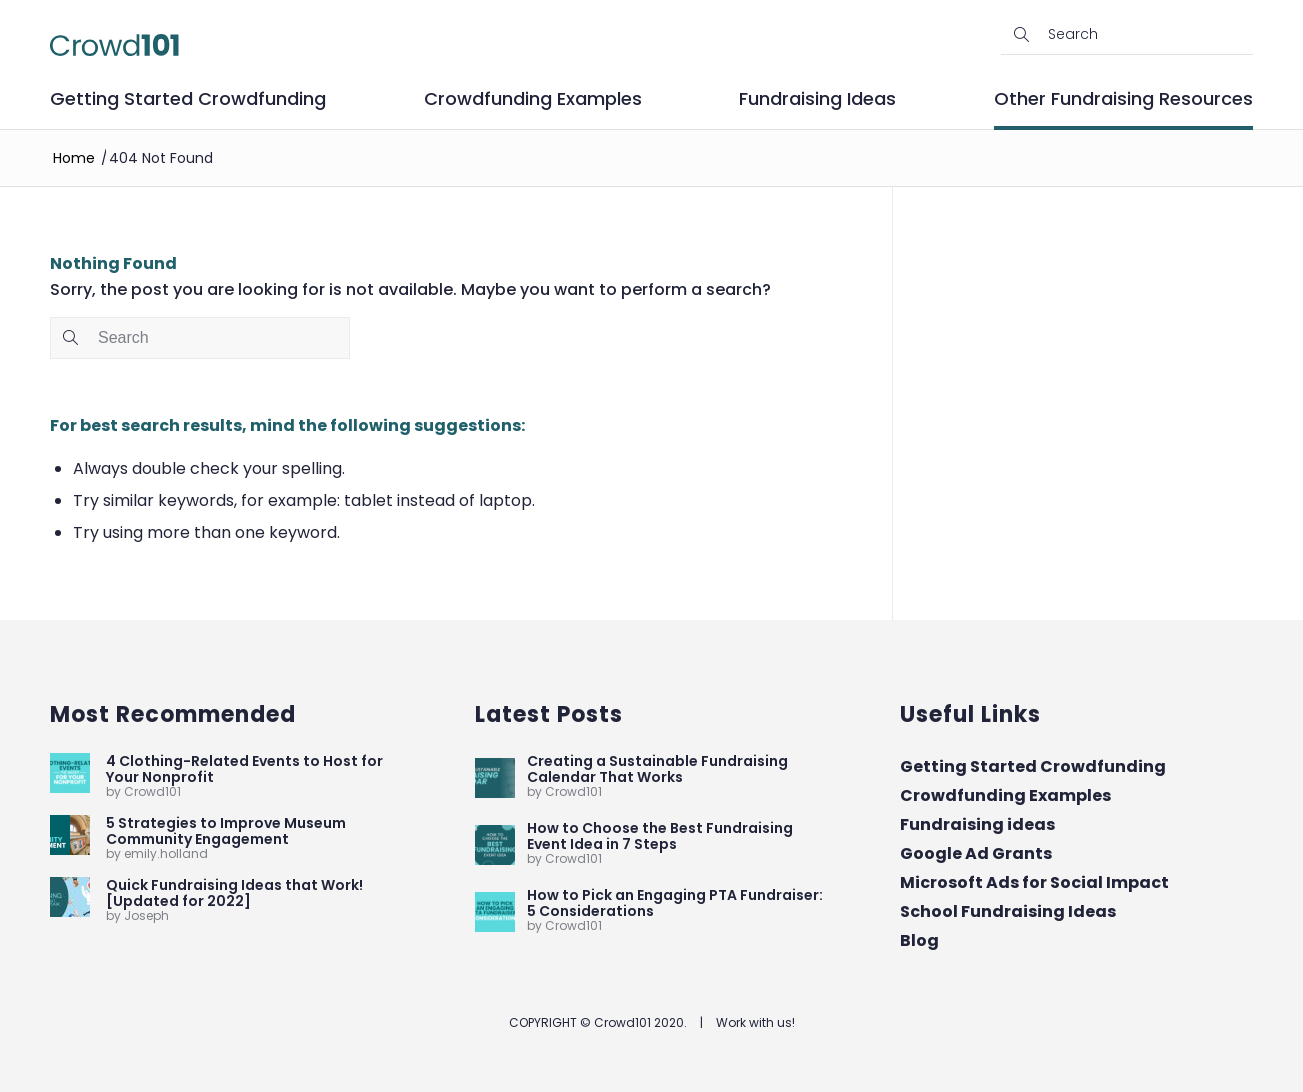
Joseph (146, 915)
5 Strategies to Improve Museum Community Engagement (226, 831)
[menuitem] (188, 106)
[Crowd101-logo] (114, 45)
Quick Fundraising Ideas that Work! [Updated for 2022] (234, 893)
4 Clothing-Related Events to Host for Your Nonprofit (244, 769)
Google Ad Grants (976, 853)
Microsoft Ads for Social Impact (1034, 882)
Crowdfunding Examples (1005, 795)
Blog (919, 940)
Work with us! (755, 1022)
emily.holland (166, 853)
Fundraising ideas (977, 824)
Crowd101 (152, 791)
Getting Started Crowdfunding (1033, 766)
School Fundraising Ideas (1008, 911)
